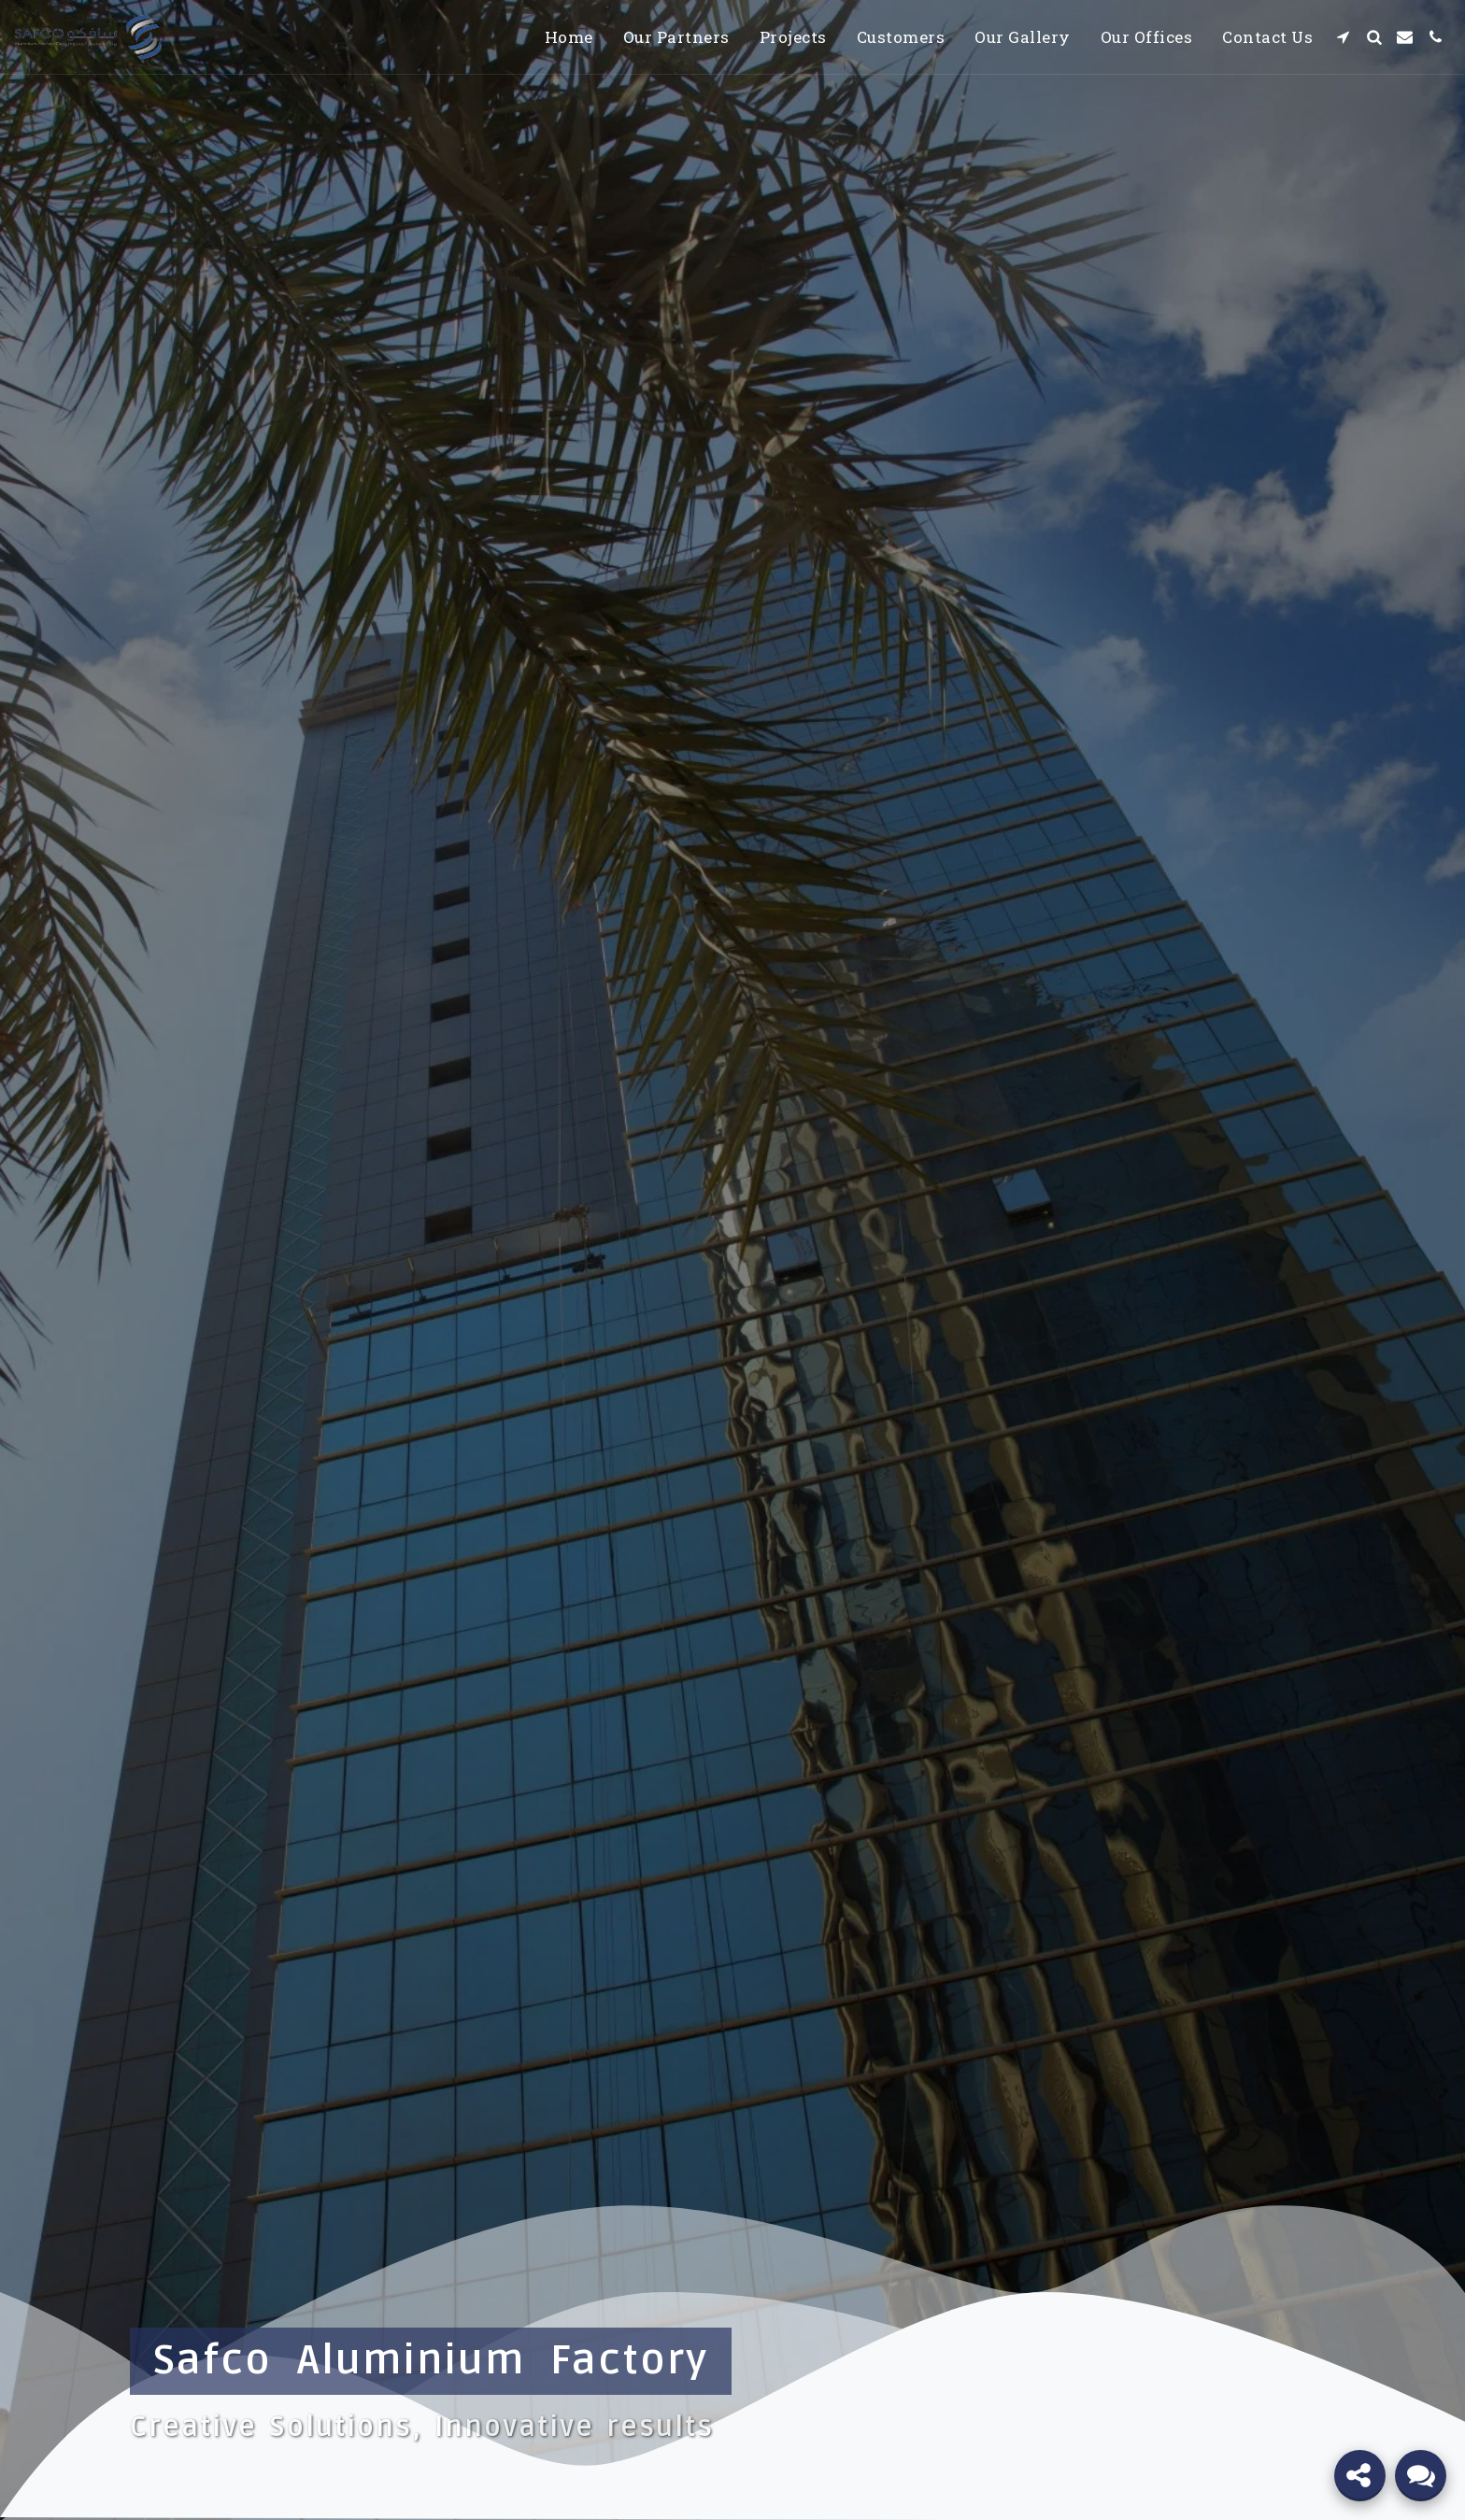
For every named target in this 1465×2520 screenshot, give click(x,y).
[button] (1343, 37)
